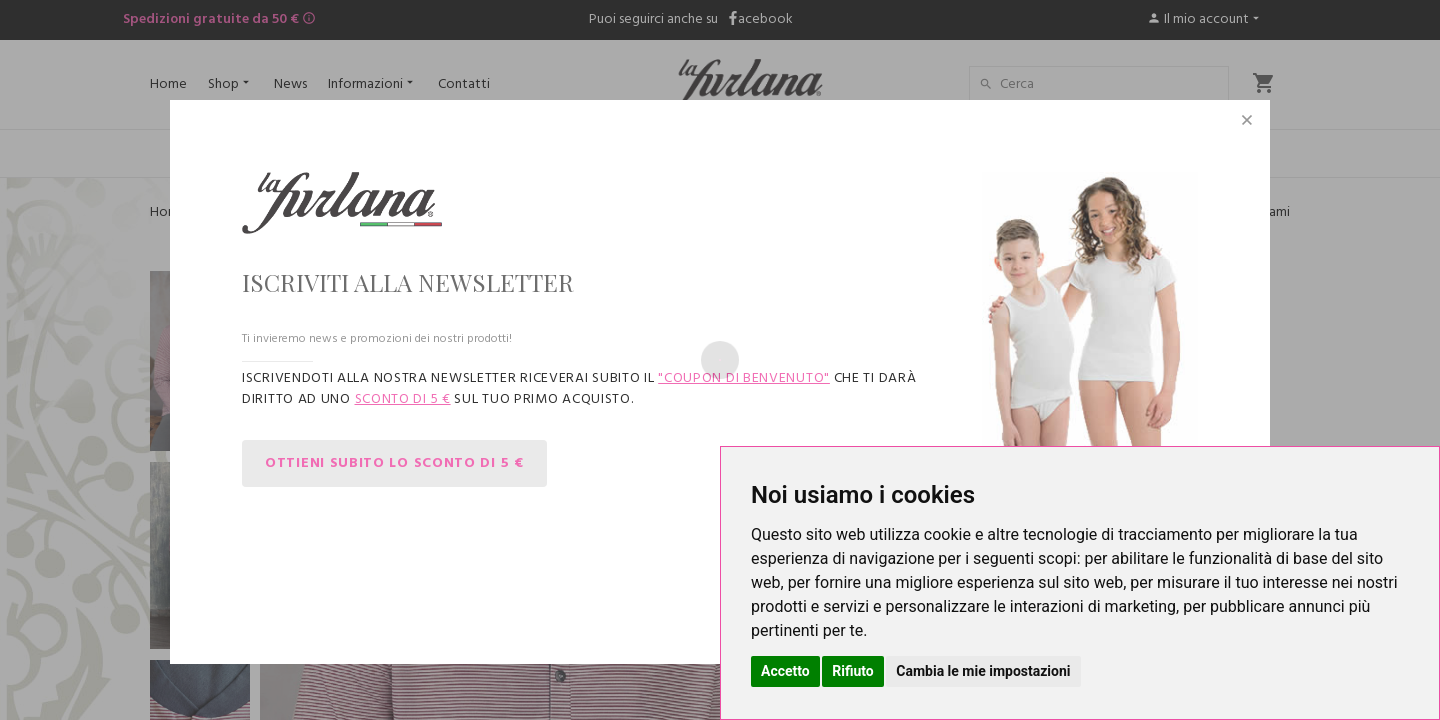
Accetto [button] (785, 671)
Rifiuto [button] (853, 671)
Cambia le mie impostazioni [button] (983, 671)
